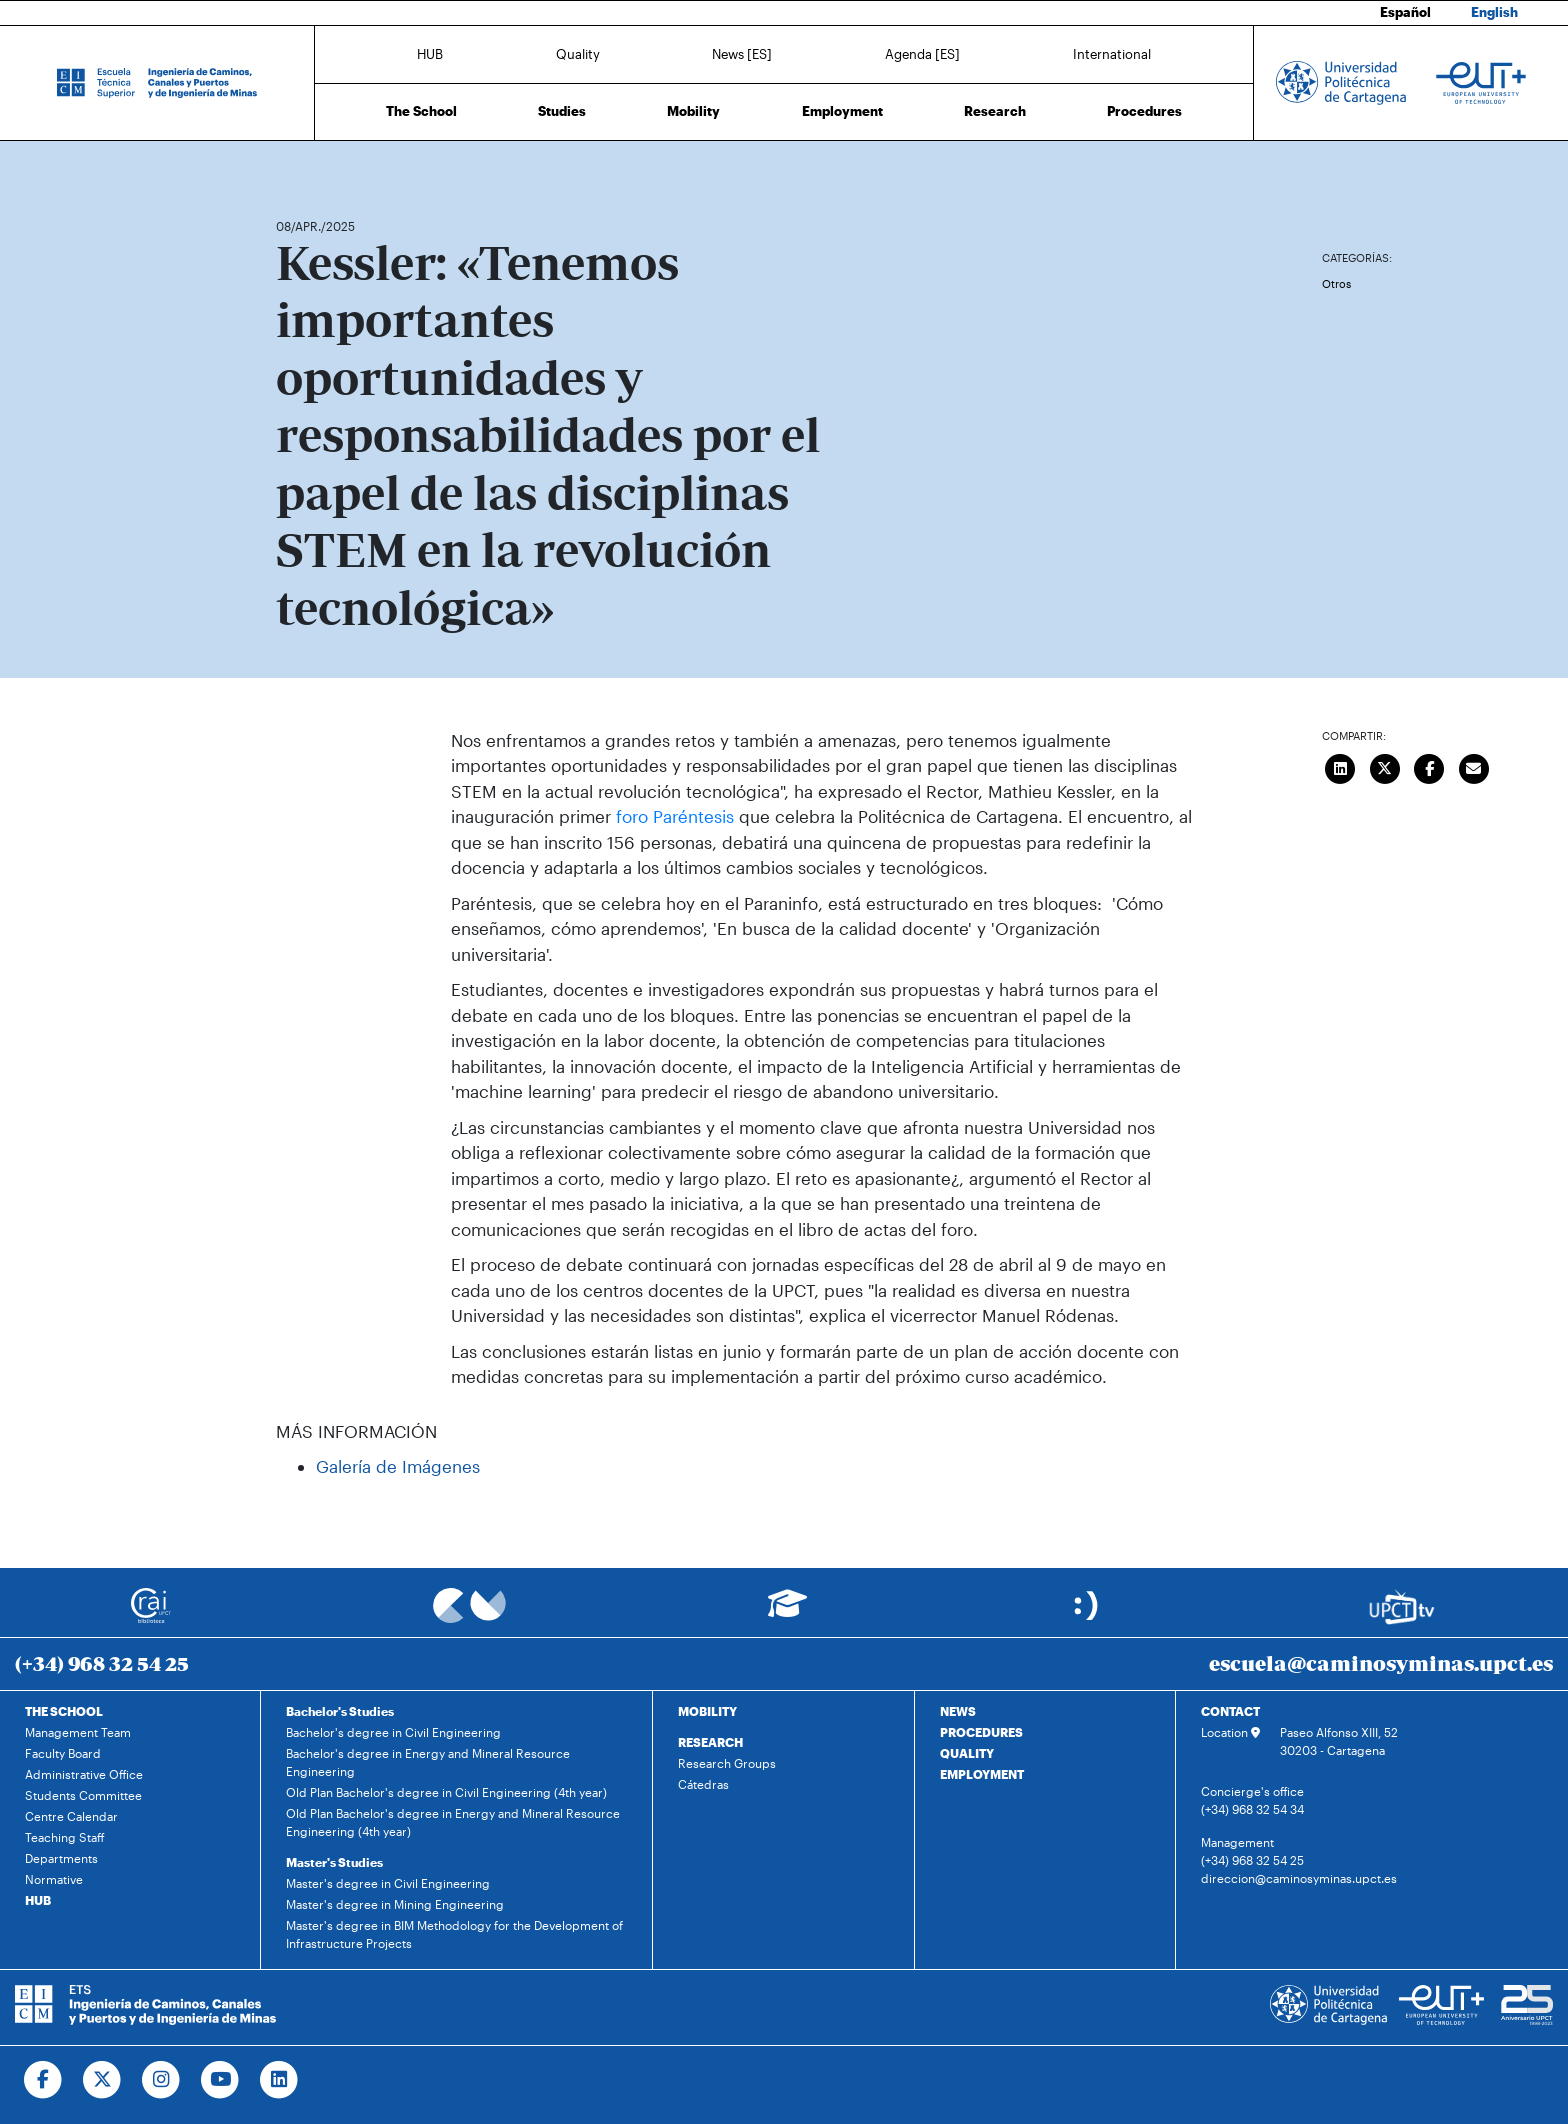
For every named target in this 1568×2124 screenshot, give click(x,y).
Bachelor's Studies (340, 1711)
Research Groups (727, 1763)
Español (1405, 12)
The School (421, 111)
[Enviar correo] (1474, 767)
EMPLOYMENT (982, 1774)
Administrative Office (84, 1774)
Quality (578, 53)
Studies (562, 111)
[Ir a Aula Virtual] (787, 1612)
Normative (54, 1879)
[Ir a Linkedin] (279, 2080)
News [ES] (742, 53)
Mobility (693, 111)
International (1112, 53)
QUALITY (967, 1753)
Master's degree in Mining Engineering (395, 1904)
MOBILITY (707, 1711)
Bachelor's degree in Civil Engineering (393, 1732)
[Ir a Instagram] (161, 2080)
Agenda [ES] (922, 53)
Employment (842, 111)
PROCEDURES (981, 1732)
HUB (430, 53)
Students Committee (83, 1795)
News (331, 167)
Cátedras (703, 1784)
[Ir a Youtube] (220, 2080)
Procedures (1144, 111)
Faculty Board (63, 1753)
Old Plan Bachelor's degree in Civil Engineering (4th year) (446, 1792)
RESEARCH (710, 1742)
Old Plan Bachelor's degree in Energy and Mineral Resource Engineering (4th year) (453, 1822)
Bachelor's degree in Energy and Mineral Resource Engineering (428, 1762)
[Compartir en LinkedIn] (1341, 767)
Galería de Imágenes (398, 1466)
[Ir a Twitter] (102, 2080)
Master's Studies (334, 1862)
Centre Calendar (71, 1816)
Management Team (78, 1732)
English (1494, 12)
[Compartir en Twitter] (1385, 767)
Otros (1336, 283)
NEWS (958, 1711)
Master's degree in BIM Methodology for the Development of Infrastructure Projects (454, 1934)
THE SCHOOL (64, 1711)
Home (293, 167)
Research (995, 111)
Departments (61, 1858)
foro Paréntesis (675, 816)
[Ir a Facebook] (43, 2080)
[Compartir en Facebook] (1430, 767)
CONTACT (1230, 1711)
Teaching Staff (65, 1837)
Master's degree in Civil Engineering (388, 1883)
